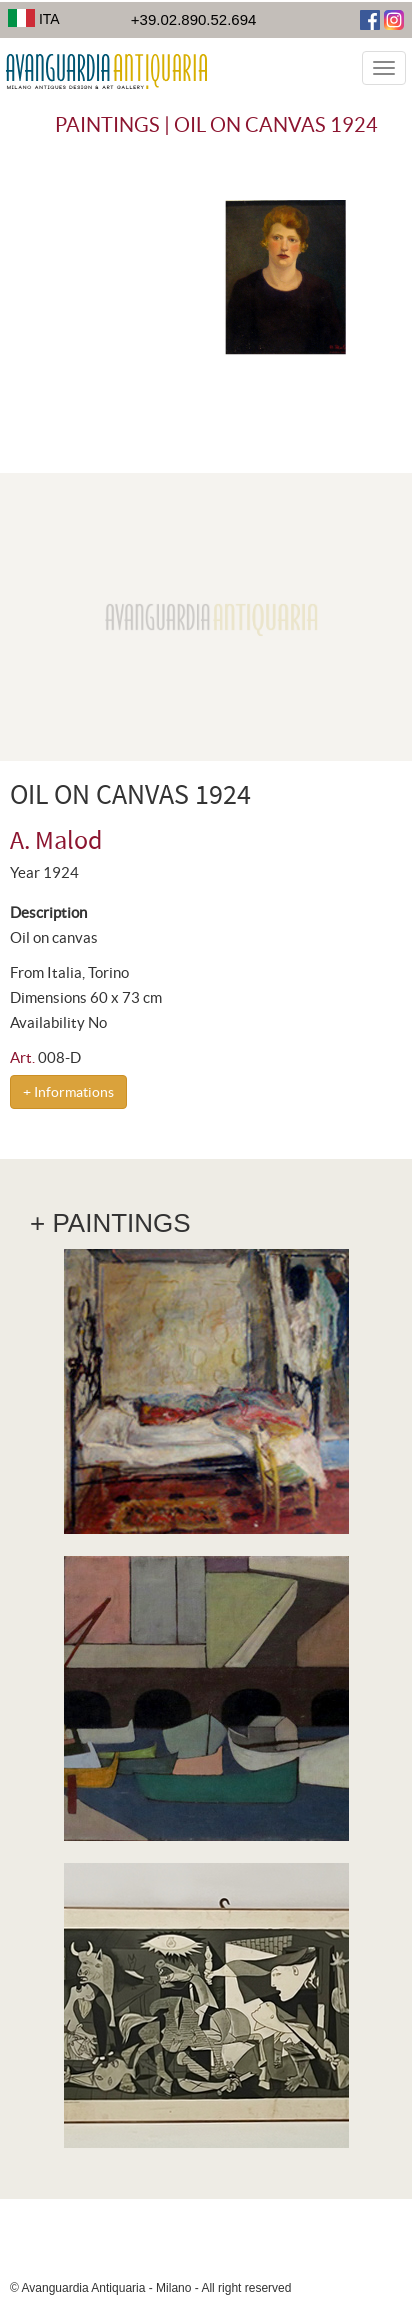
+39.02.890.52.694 (194, 19)
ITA (34, 19)
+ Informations (68, 1092)
